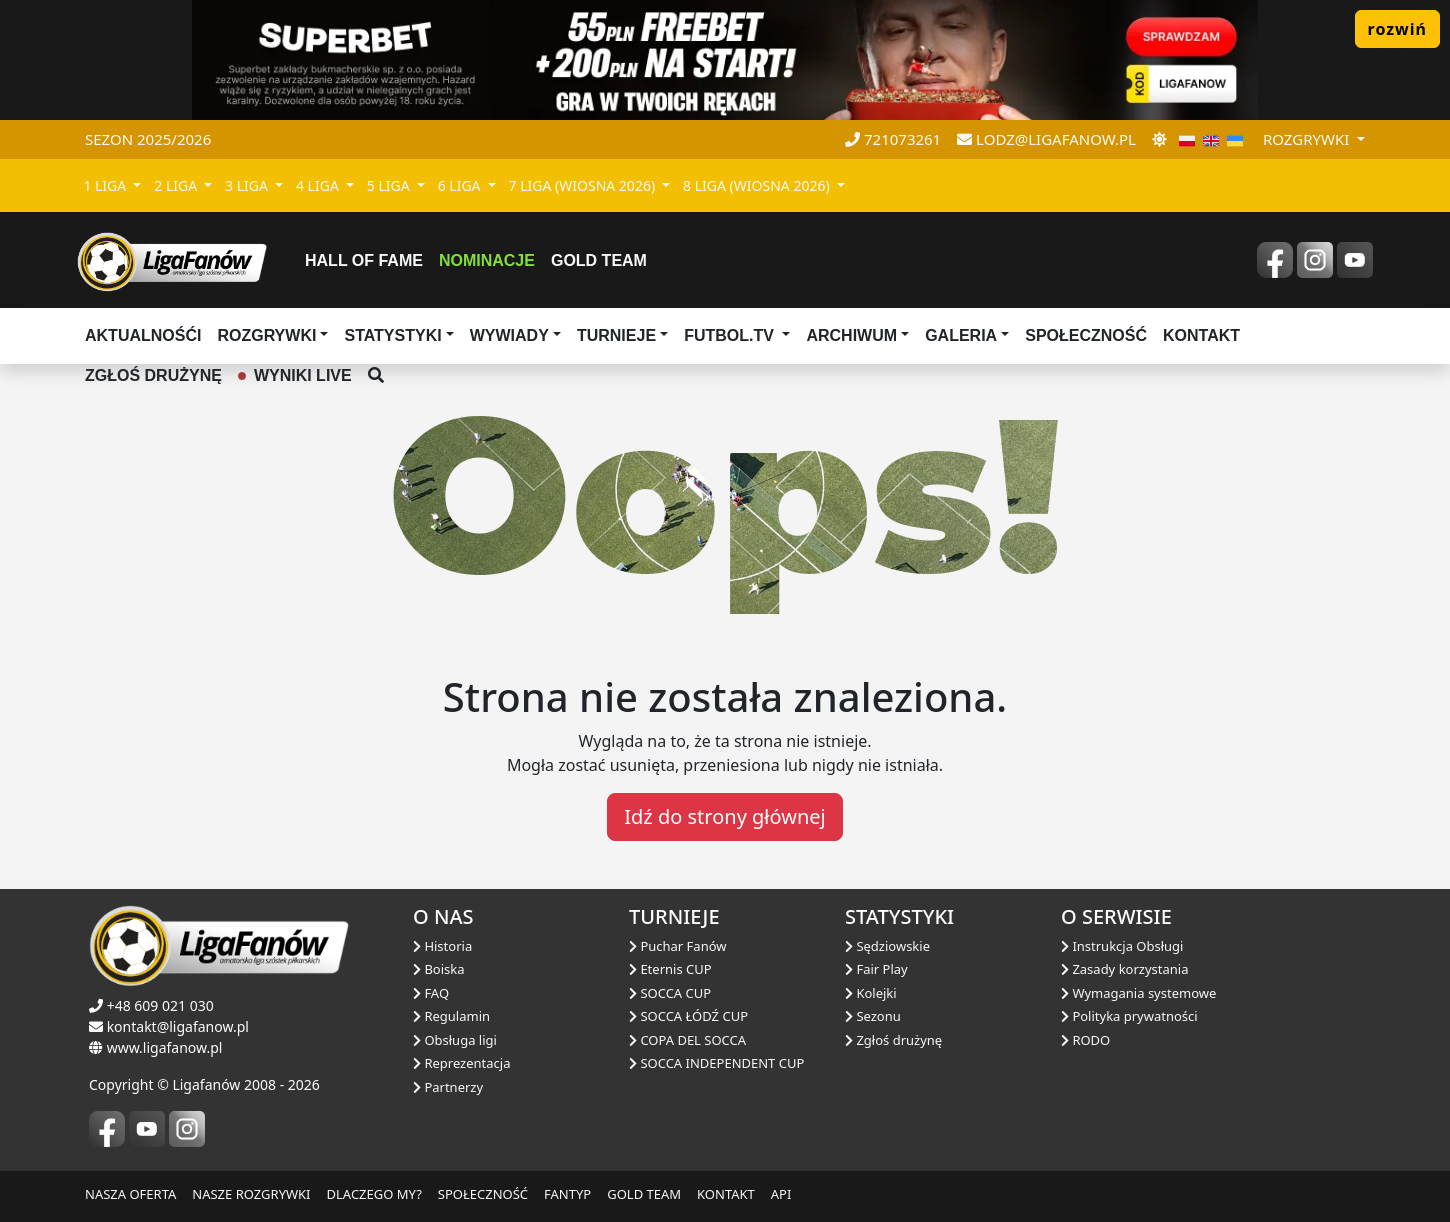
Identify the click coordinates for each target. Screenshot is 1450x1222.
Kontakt (1201, 335)
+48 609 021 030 (160, 1005)
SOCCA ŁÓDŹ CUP (688, 1016)
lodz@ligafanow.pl (1046, 139)
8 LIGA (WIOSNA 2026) (758, 185)
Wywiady (509, 335)
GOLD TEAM (644, 1194)
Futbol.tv (731, 335)
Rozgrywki (266, 335)
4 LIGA (319, 185)
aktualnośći (143, 335)
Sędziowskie (887, 946)
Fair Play (876, 969)
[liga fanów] (172, 260)
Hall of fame (364, 260)
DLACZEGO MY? (374, 1194)
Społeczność (1086, 335)
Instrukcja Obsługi (1122, 946)
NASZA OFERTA (130, 1194)
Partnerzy (448, 1087)
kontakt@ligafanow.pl (178, 1026)
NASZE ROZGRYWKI (251, 1194)
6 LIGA (461, 185)
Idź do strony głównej (724, 816)
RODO (1085, 1040)
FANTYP (567, 1194)
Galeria (961, 335)
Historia (442, 946)
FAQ (431, 993)
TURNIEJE (616, 335)
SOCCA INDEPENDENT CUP (716, 1063)
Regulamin (451, 1016)
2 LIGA (177, 185)
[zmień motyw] (1159, 139)
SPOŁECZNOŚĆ (483, 1194)
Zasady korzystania (1124, 969)
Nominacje (487, 260)
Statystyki (392, 335)
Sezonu (873, 1016)
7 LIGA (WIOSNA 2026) (584, 185)
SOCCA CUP (670, 993)
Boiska (439, 969)
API (781, 1194)
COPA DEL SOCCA (687, 1040)
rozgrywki (1308, 139)
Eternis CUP (670, 969)
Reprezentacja (461, 1063)
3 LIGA (248, 185)
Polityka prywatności (1129, 1016)
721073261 (893, 139)
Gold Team (599, 260)
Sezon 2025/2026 (148, 139)
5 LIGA (390, 185)
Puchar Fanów (678, 946)
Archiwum (851, 335)
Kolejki (871, 993)
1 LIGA (106, 185)
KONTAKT (726, 1194)
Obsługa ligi (455, 1040)
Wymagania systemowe (1138, 993)
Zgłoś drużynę (893, 1040)
